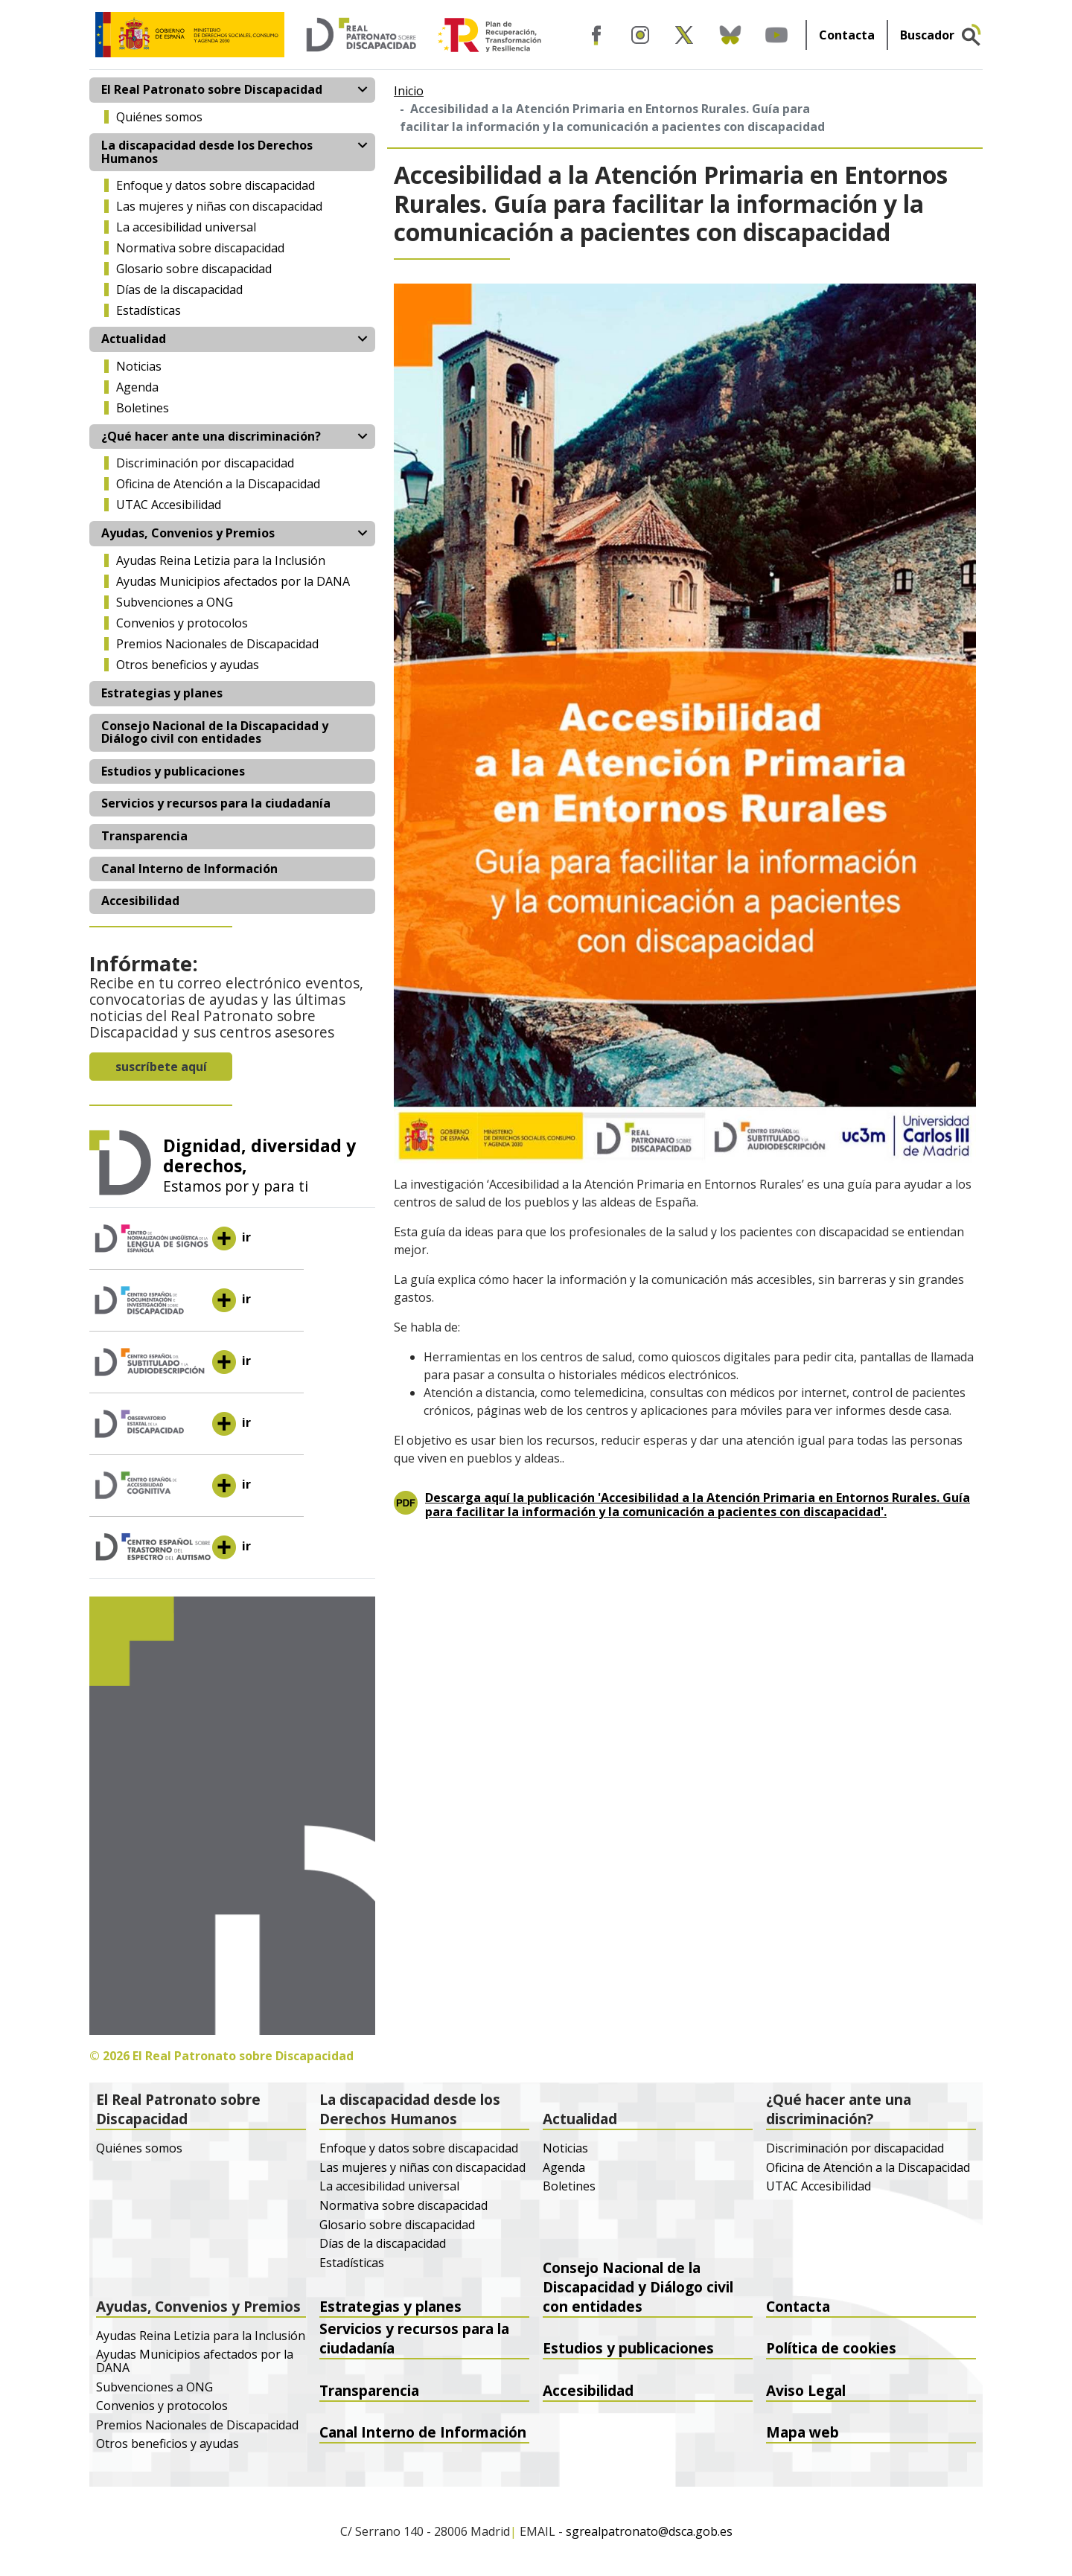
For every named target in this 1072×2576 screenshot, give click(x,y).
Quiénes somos (159, 117)
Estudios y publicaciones (173, 771)
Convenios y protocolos (182, 623)
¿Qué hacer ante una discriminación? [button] (211, 436)
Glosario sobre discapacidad (194, 268)
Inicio (409, 91)
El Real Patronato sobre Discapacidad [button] (211, 89)
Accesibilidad (140, 900)
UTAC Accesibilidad (168, 504)
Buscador (927, 35)
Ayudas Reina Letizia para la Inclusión (220, 560)
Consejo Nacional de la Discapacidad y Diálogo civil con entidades (214, 732)
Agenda (137, 387)
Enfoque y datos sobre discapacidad (215, 185)
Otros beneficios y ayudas (187, 664)
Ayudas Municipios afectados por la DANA (233, 581)
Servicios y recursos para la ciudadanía (216, 803)
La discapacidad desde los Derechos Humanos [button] (207, 152)
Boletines (142, 408)
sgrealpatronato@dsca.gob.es (649, 2532)
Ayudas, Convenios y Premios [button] (188, 533)
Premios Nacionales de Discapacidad (217, 644)
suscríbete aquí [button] (161, 1066)
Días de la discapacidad (179, 289)
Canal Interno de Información (189, 868)
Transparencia (144, 836)
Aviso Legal (806, 2390)
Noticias (139, 366)
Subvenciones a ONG (174, 602)
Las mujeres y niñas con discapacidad (219, 206)
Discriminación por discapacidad (205, 463)
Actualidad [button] (133, 338)
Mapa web (802, 2432)
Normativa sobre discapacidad (200, 248)
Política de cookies (831, 2348)
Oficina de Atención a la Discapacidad (218, 483)
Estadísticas (148, 310)
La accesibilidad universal (186, 227)
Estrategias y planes (162, 693)
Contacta (847, 35)
